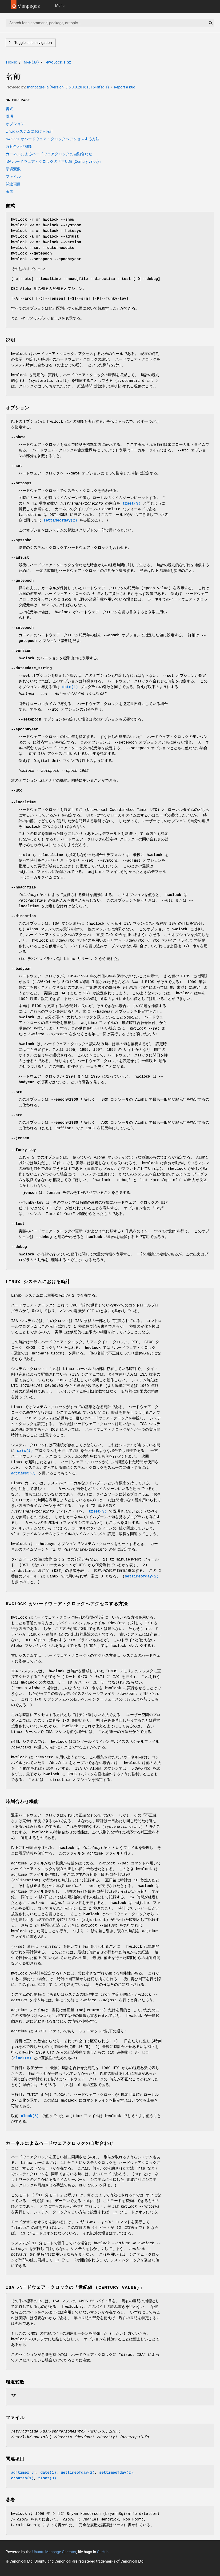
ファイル (13, 176)
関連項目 (13, 184)
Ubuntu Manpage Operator (54, 2552)
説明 (9, 116)
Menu (59, 5)
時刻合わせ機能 (19, 146)
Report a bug (124, 87)
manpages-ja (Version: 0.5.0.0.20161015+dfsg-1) (68, 87)
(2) (60, 520)
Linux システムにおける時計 (29, 131)
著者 (9, 191)
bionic (11, 62)
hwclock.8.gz (58, 62)
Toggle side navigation (32, 42)
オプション (15, 124)
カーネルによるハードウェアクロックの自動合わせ (49, 154)
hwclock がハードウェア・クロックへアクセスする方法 (53, 139)
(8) (22, 2058)
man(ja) (31, 62)
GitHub (102, 2552)
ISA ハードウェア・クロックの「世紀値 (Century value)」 (54, 161)
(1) (70, 687)
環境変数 (13, 169)
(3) (132, 504)
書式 (9, 109)
